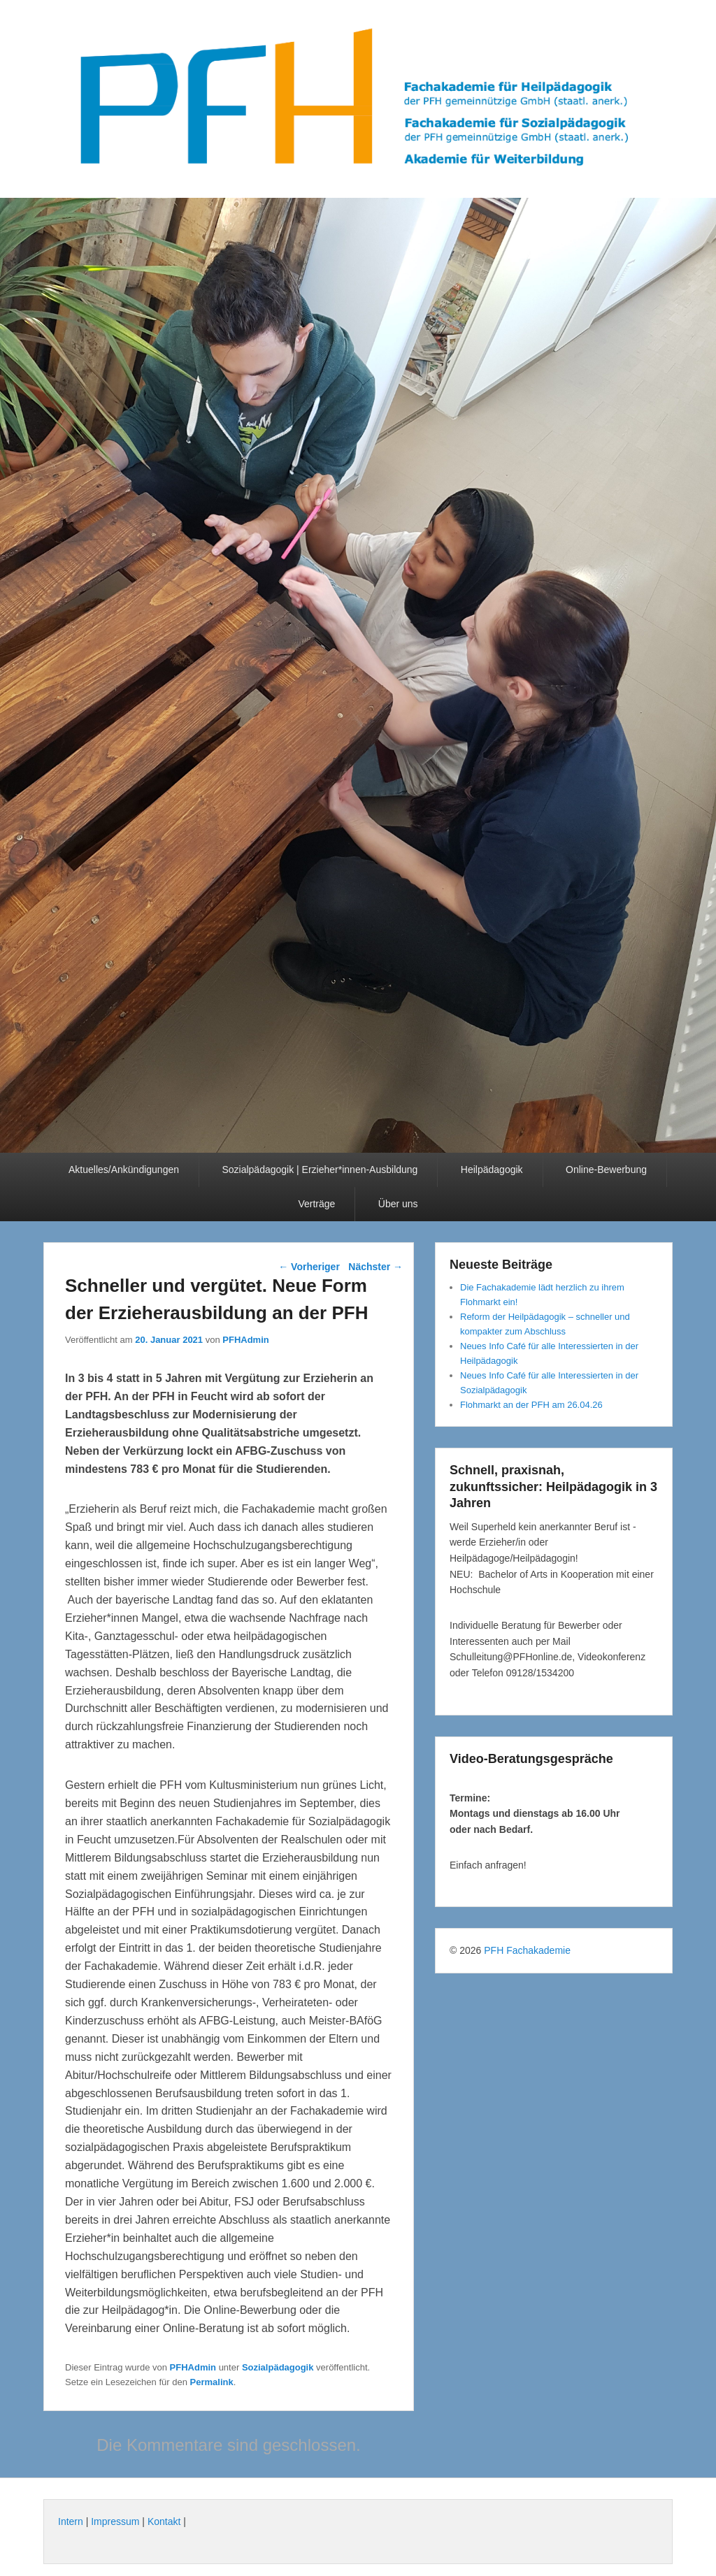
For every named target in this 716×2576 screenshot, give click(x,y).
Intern (70, 2521)
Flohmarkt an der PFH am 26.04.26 (531, 1404)
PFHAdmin (245, 1339)
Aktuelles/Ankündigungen (124, 1169)
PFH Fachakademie (527, 1950)
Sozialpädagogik (278, 2367)
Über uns (398, 1203)
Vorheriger (309, 1266)
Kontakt (164, 2521)
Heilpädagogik (492, 1169)
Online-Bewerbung (606, 1169)
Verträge (316, 1203)
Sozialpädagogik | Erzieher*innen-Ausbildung (319, 1169)
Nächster (375, 1266)
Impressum (115, 2521)
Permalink (212, 2382)
